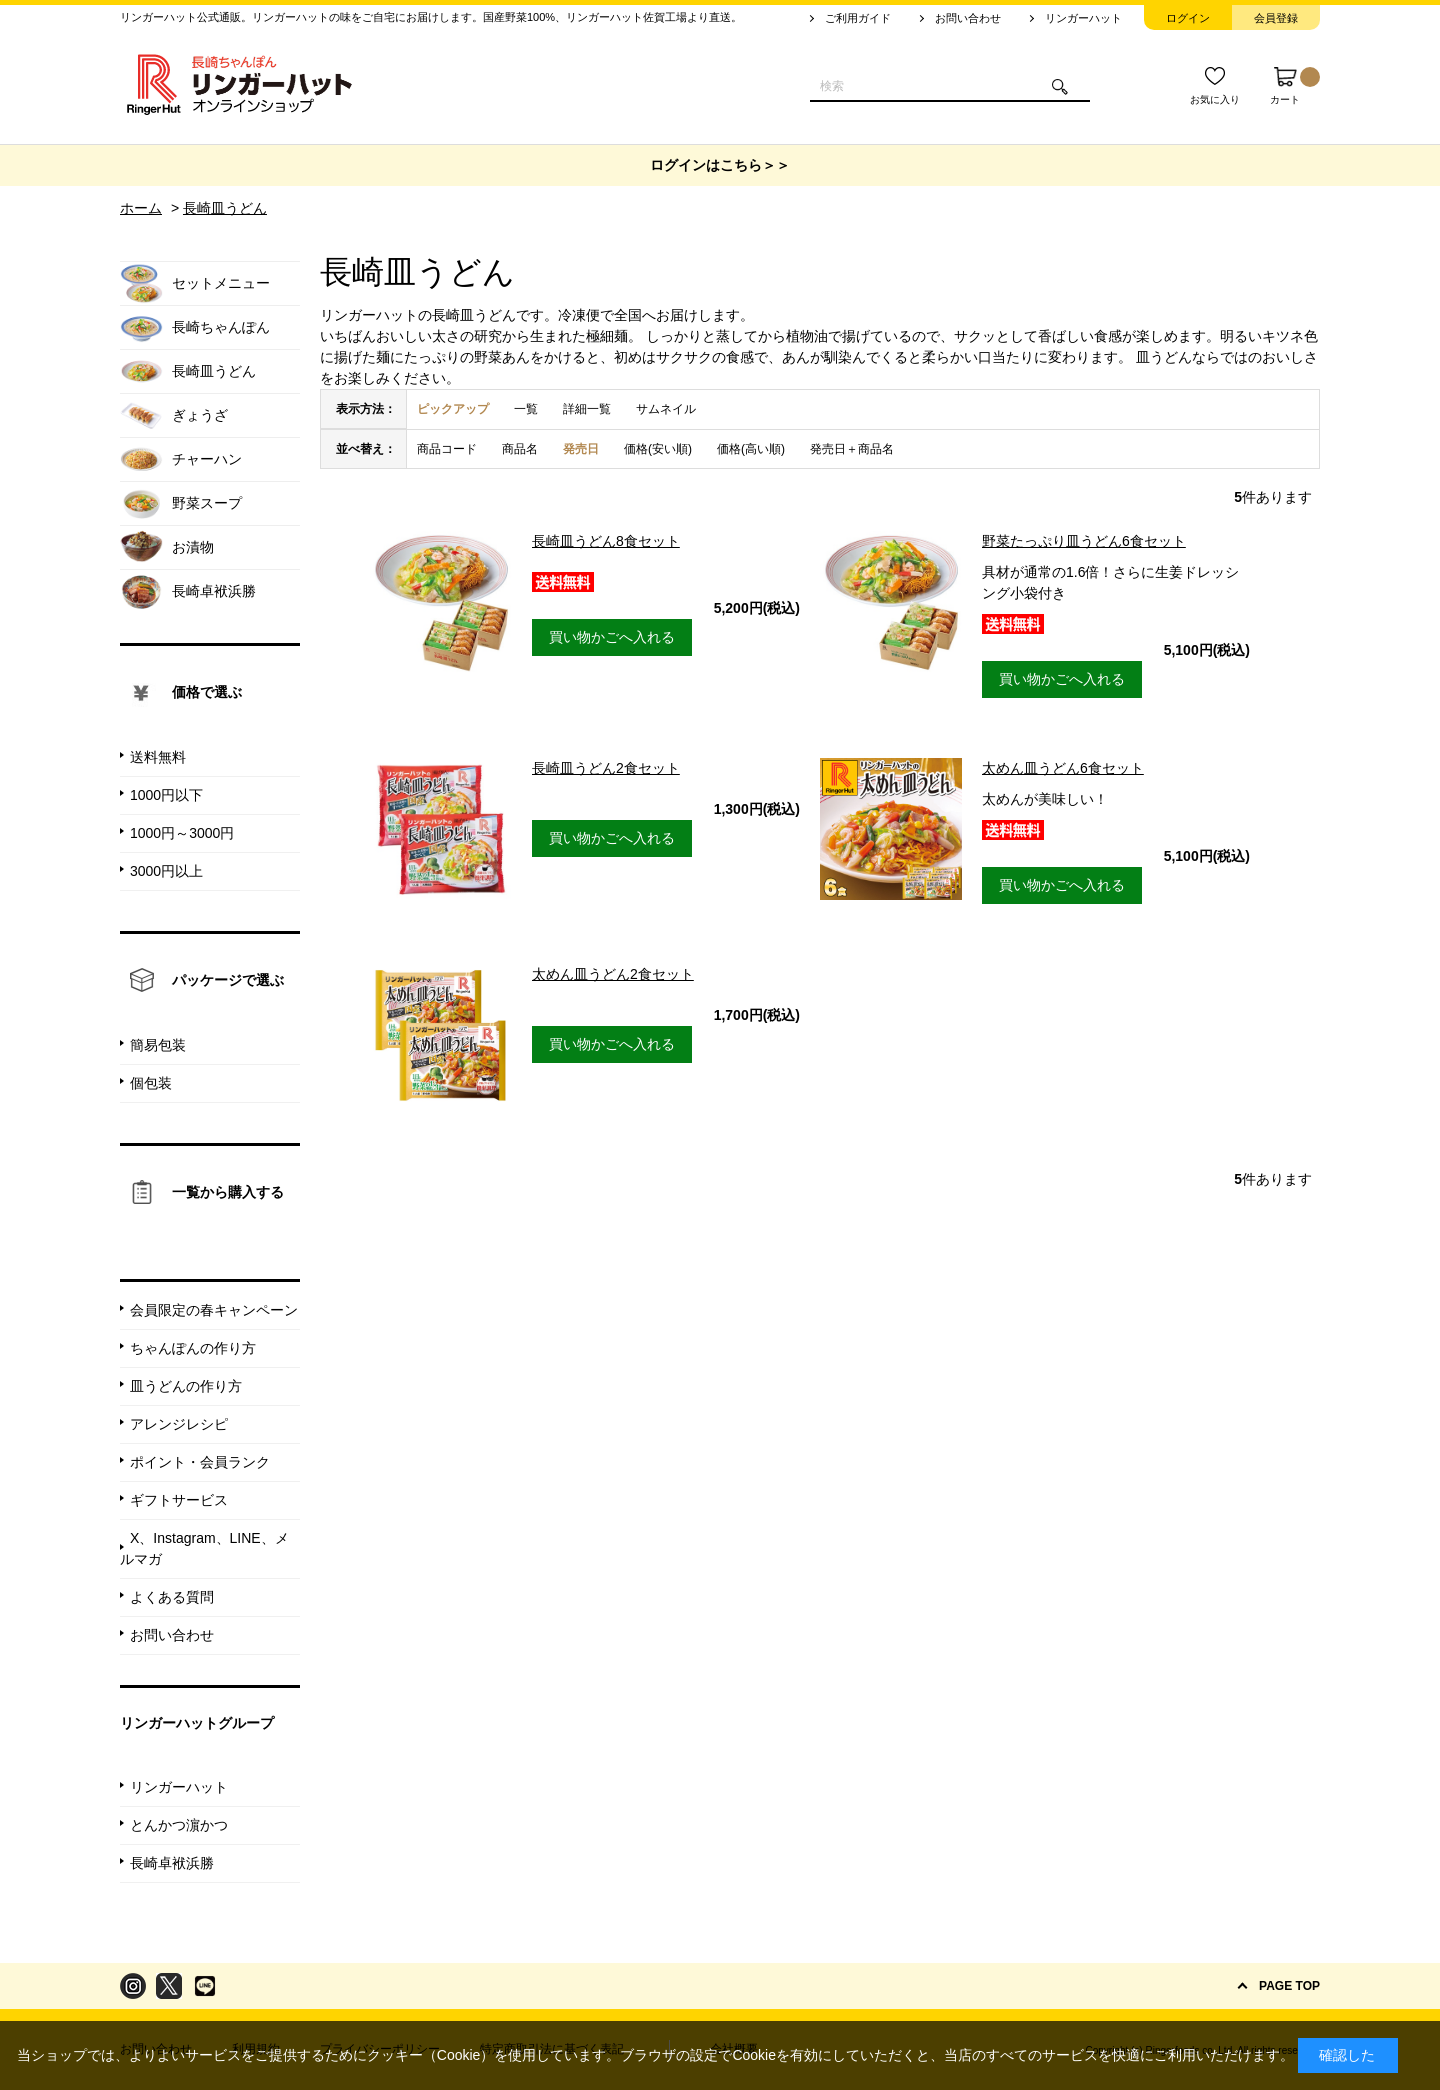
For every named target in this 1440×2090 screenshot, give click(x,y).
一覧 (526, 409)
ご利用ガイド (858, 18)
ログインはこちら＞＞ (720, 165)
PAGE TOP (1289, 1986)
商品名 (520, 449)
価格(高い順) (751, 449)
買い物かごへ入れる (612, 637)
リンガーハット (1083, 18)
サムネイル (666, 409)
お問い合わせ (968, 18)
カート (1295, 86)
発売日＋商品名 (852, 449)
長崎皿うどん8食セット (606, 541)
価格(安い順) (658, 449)
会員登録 (1276, 18)
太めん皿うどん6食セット (1063, 768)
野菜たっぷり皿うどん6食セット (1084, 541)
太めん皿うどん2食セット (613, 974)
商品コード (447, 449)
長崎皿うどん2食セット (606, 768)
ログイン (1188, 18)
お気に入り (1215, 99)
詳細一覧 (587, 409)
